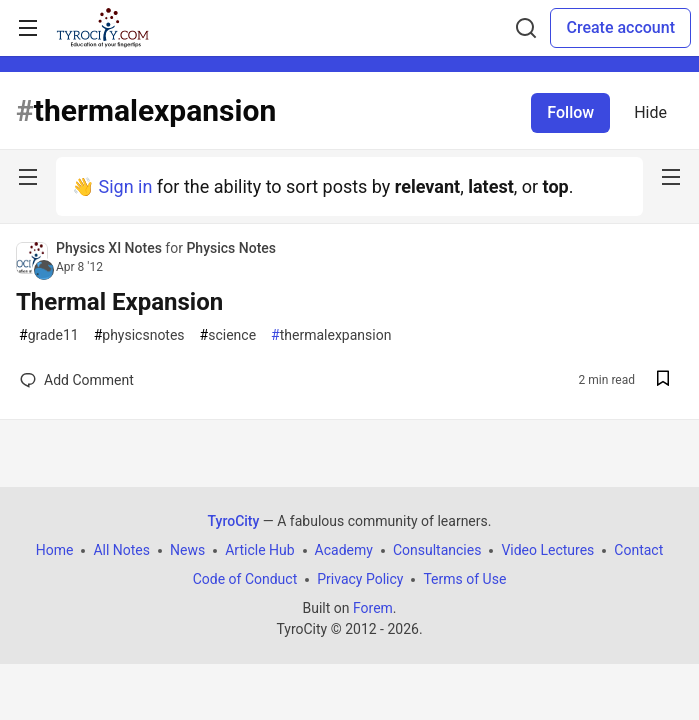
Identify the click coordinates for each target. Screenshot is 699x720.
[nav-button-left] (28, 177)
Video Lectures (547, 550)
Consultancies (437, 550)
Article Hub (259, 550)
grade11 (49, 335)
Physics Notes (231, 248)
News (187, 550)
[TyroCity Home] (102, 28)
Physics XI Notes (110, 248)
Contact (638, 550)
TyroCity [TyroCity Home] (234, 521)
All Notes (121, 550)
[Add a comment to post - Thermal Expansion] (77, 380)
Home (55, 550)
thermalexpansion (331, 335)
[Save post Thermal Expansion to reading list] (663, 380)
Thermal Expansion (119, 302)
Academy (344, 550)
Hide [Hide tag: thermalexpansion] (650, 112)
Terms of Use (464, 579)
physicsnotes (139, 335)
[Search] (526, 28)
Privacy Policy (360, 579)
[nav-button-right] (671, 177)
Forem (373, 608)
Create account (620, 27)
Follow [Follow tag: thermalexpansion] (570, 112)
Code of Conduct (245, 579)
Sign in (125, 186)
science (228, 335)
